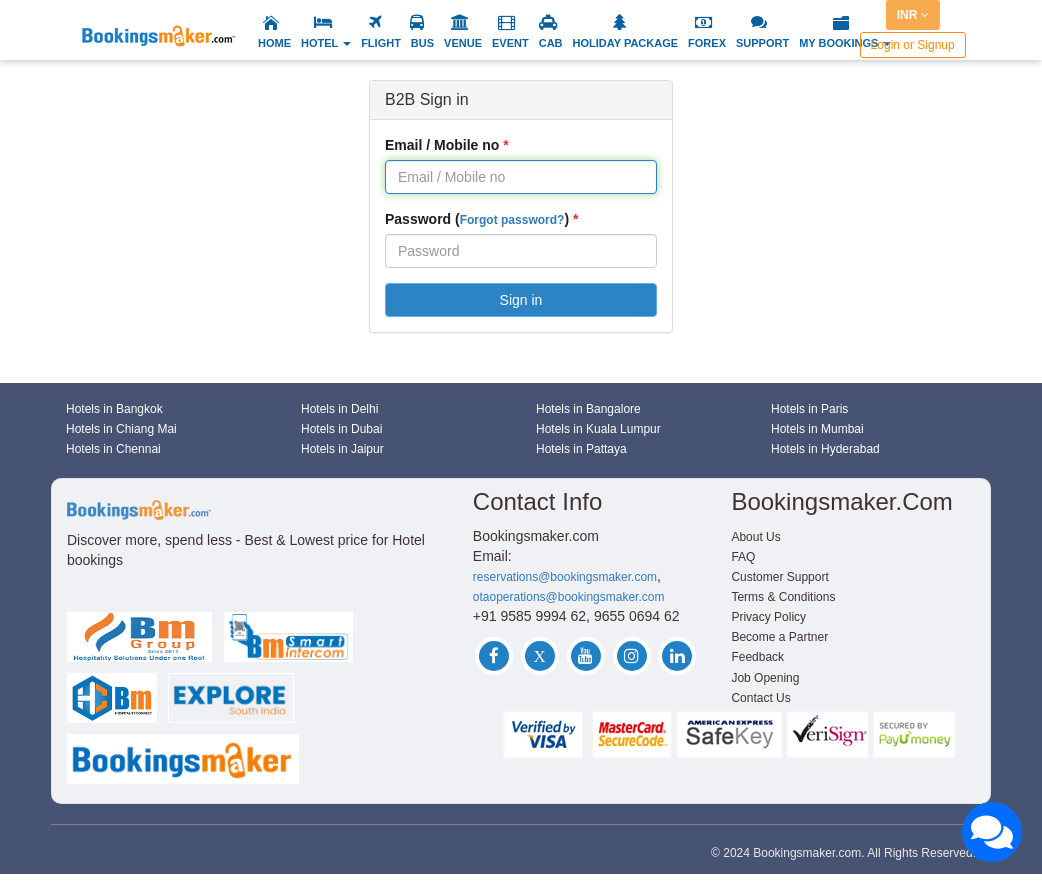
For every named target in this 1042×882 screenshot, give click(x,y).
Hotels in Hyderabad (825, 449)
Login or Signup (913, 45)
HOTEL (326, 43)
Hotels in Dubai (341, 429)
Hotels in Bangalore (588, 409)
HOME (274, 43)
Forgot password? (512, 220)
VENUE (463, 43)
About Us (755, 537)
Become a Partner (779, 637)
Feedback (757, 657)
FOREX (707, 43)
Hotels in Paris (809, 409)
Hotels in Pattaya (581, 449)
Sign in (521, 300)
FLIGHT (381, 43)
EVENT (510, 43)
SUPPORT (762, 43)
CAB (551, 43)
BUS (422, 43)
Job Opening (765, 678)
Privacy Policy (768, 617)
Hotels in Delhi (339, 409)
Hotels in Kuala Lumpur (598, 429)
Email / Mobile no (442, 145)
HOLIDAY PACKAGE (626, 43)
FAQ (743, 557)
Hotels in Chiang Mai (121, 429)
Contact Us (760, 698)
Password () (477, 219)
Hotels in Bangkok (114, 409)
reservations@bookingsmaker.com (565, 577)
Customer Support (779, 577)
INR (913, 15)
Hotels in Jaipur (342, 449)
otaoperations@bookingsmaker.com (569, 597)
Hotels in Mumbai (817, 429)
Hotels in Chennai (113, 449)
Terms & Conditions (783, 597)
